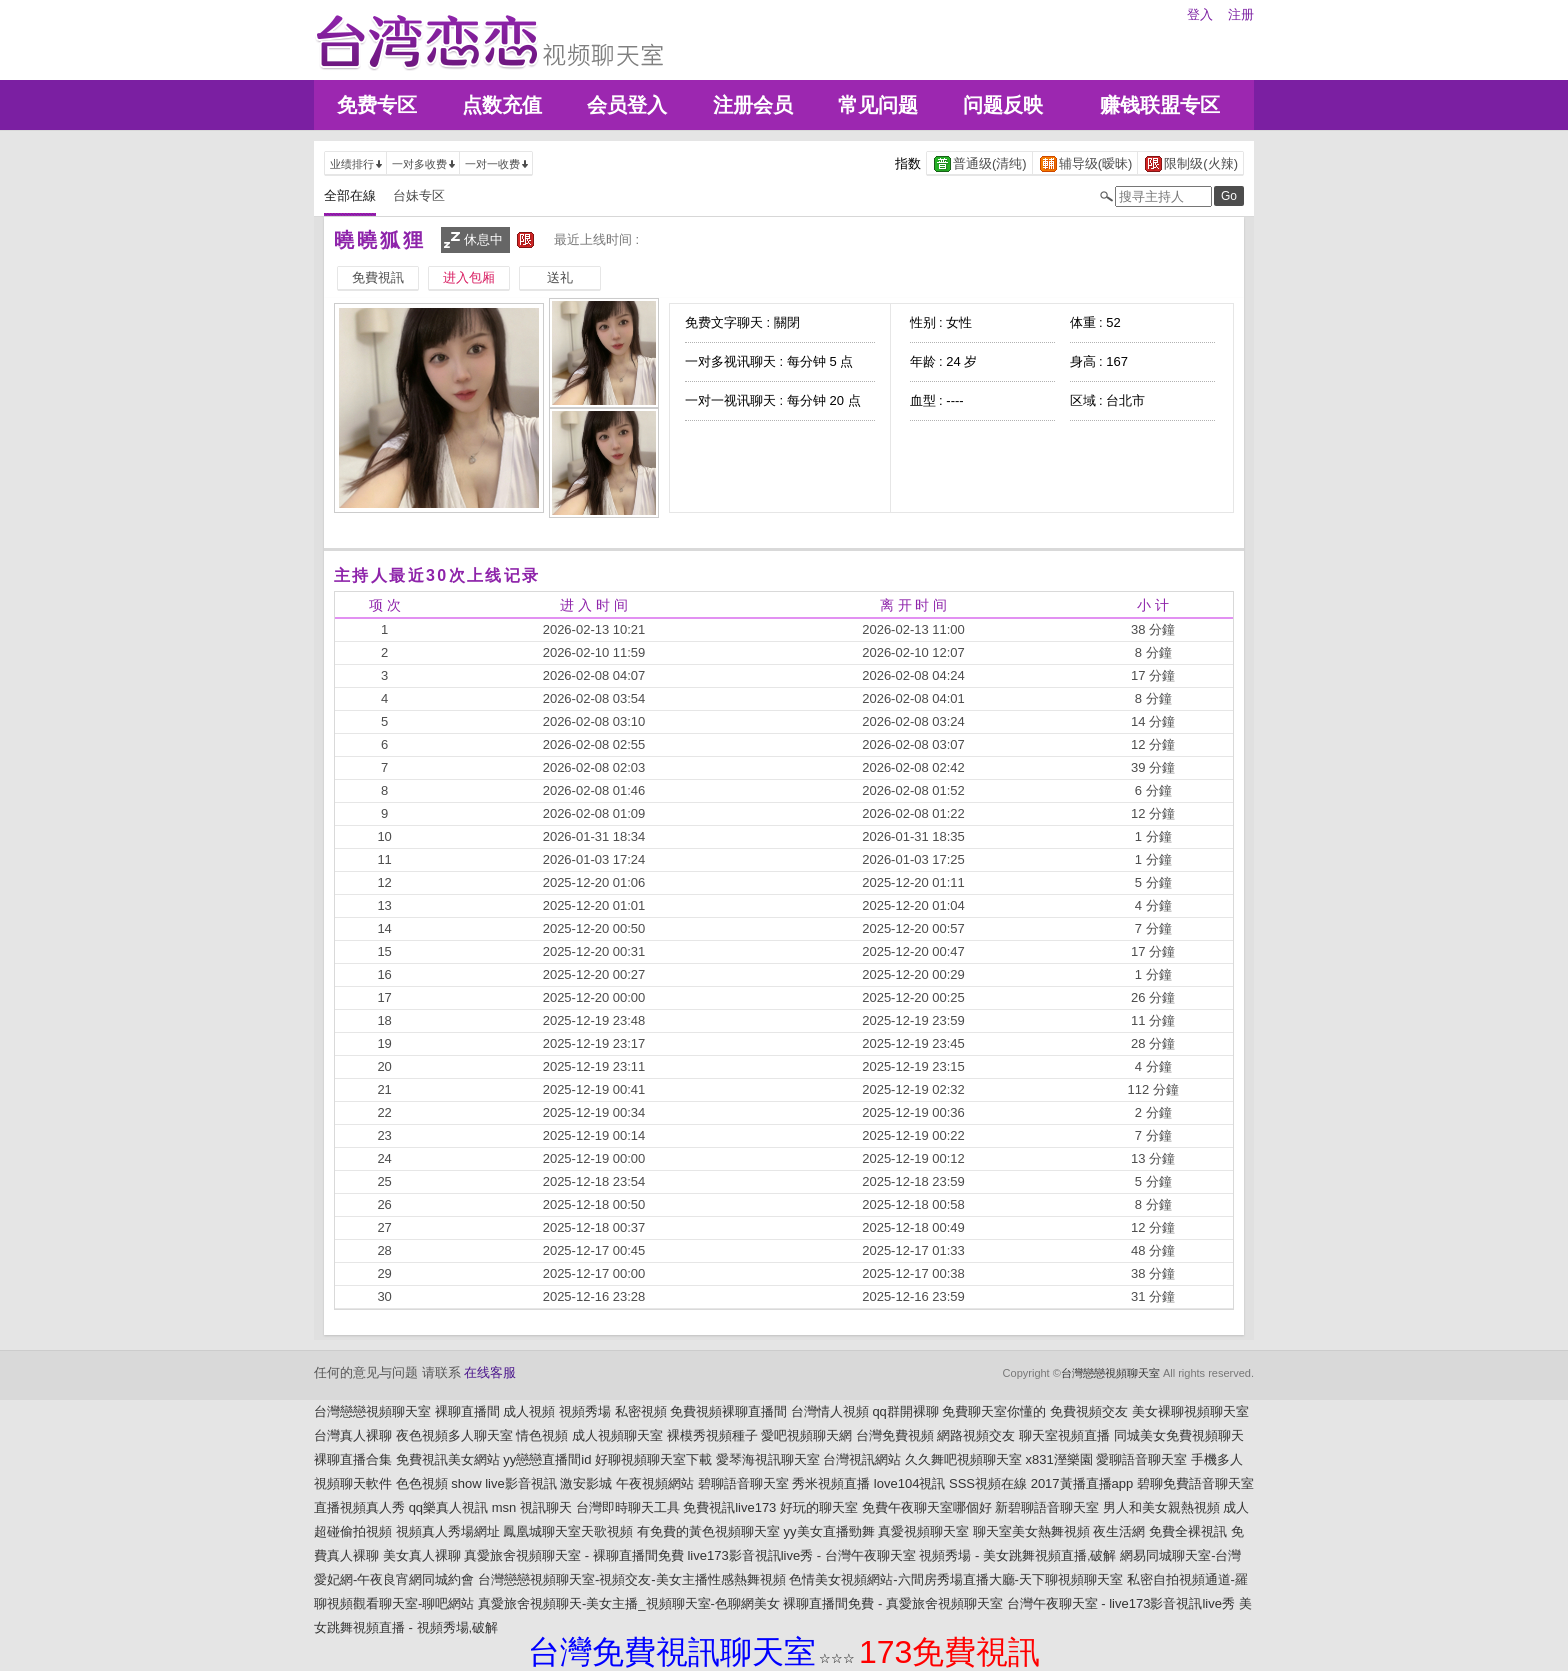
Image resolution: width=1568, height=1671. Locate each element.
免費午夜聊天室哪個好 (927, 1507)
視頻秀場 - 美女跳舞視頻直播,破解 (1017, 1555)
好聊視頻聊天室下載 (653, 1459)
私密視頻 (641, 1411)
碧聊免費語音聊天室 (1195, 1483)
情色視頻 (542, 1435)
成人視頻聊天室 (617, 1435)
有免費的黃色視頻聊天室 (708, 1531)
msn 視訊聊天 (532, 1507)
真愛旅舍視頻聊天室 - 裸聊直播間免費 (574, 1555)
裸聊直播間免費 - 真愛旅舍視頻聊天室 (893, 1603)
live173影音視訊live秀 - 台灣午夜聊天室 (801, 1555)
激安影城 (586, 1483)
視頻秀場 (585, 1411)
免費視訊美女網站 (448, 1459)
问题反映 (1003, 105)
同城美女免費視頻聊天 (1179, 1435)
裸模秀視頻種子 (712, 1435)
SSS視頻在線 (988, 1483)
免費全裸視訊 (1188, 1531)
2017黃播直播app (1082, 1483)
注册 (1241, 14)
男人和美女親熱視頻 (1161, 1507)
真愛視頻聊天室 (923, 1531)
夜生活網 (1119, 1531)
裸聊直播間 (467, 1411)
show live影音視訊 (503, 1483)
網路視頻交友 (976, 1435)
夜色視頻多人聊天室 (454, 1435)
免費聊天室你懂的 (994, 1411)
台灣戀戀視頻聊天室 (1110, 1373)
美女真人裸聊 (422, 1555)
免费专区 (377, 105)
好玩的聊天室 (819, 1507)
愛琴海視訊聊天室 (768, 1459)
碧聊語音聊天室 (743, 1483)
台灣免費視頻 (895, 1435)
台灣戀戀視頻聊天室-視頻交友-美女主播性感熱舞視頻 (632, 1579)
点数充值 (502, 105)
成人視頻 (529, 1411)
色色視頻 (422, 1483)
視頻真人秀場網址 (448, 1531)
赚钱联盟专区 (1160, 105)
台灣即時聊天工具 (628, 1507)
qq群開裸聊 (905, 1411)
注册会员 (753, 105)
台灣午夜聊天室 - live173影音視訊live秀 (1121, 1603)
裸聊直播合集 (353, 1459)
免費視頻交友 (1089, 1411)
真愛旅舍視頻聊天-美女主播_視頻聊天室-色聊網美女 (629, 1603)
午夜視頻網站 (655, 1483)
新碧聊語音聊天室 (1047, 1507)
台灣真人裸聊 (353, 1435)
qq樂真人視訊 (448, 1507)
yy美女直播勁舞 (829, 1531)
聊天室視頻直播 (1064, 1435)
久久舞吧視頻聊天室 (963, 1459)
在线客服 (490, 1372)
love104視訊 (910, 1483)
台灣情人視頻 (830, 1411)
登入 (1200, 14)
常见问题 (878, 105)
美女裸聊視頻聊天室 (1190, 1411)
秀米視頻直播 (831, 1483)
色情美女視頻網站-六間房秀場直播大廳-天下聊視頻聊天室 (956, 1579)
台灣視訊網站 (862, 1459)
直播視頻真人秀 (359, 1507)
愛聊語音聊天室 (1141, 1459)
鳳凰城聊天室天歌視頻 (568, 1531)
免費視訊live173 (729, 1507)
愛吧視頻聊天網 (806, 1435)
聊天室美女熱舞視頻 (1031, 1531)
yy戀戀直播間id (547, 1459)
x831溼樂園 (1059, 1459)
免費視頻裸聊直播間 (728, 1411)
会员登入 (627, 105)
